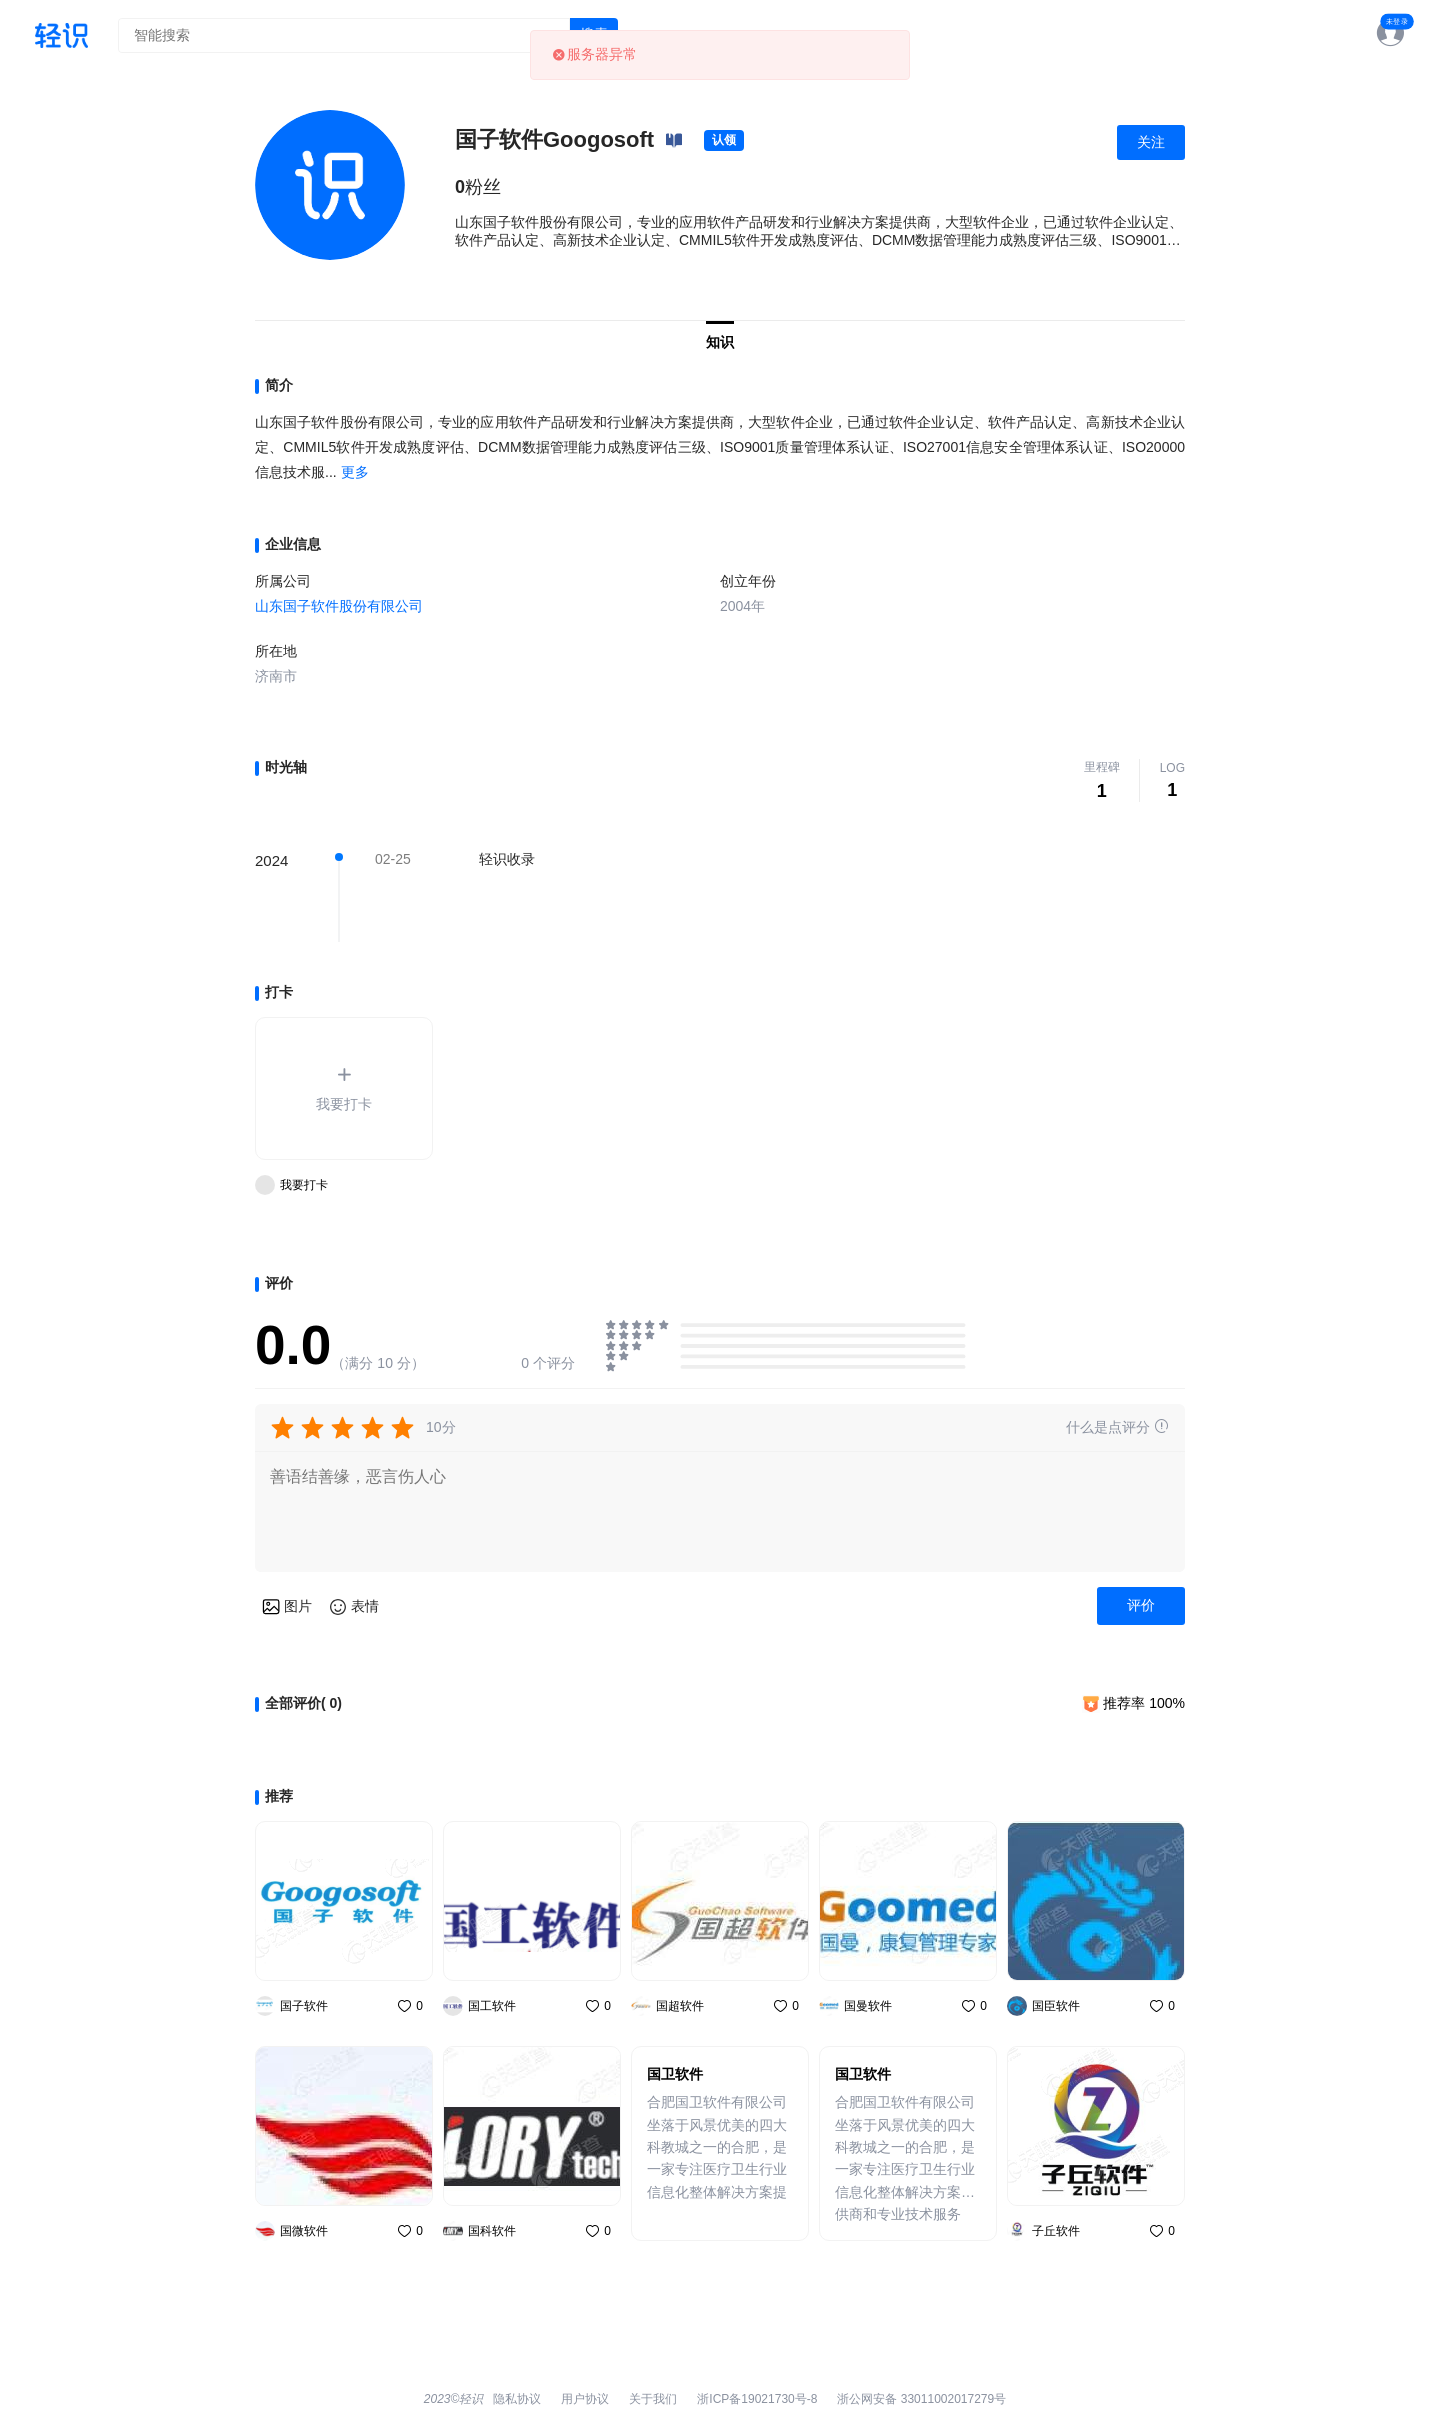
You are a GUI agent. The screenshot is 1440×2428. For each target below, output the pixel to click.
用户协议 (585, 2399)
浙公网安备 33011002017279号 (921, 2399)
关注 (1151, 142)
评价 (1141, 1605)
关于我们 (653, 2399)
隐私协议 (517, 2399)
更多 (355, 472)
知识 (720, 342)
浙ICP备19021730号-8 (757, 2399)
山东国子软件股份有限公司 (339, 606)
